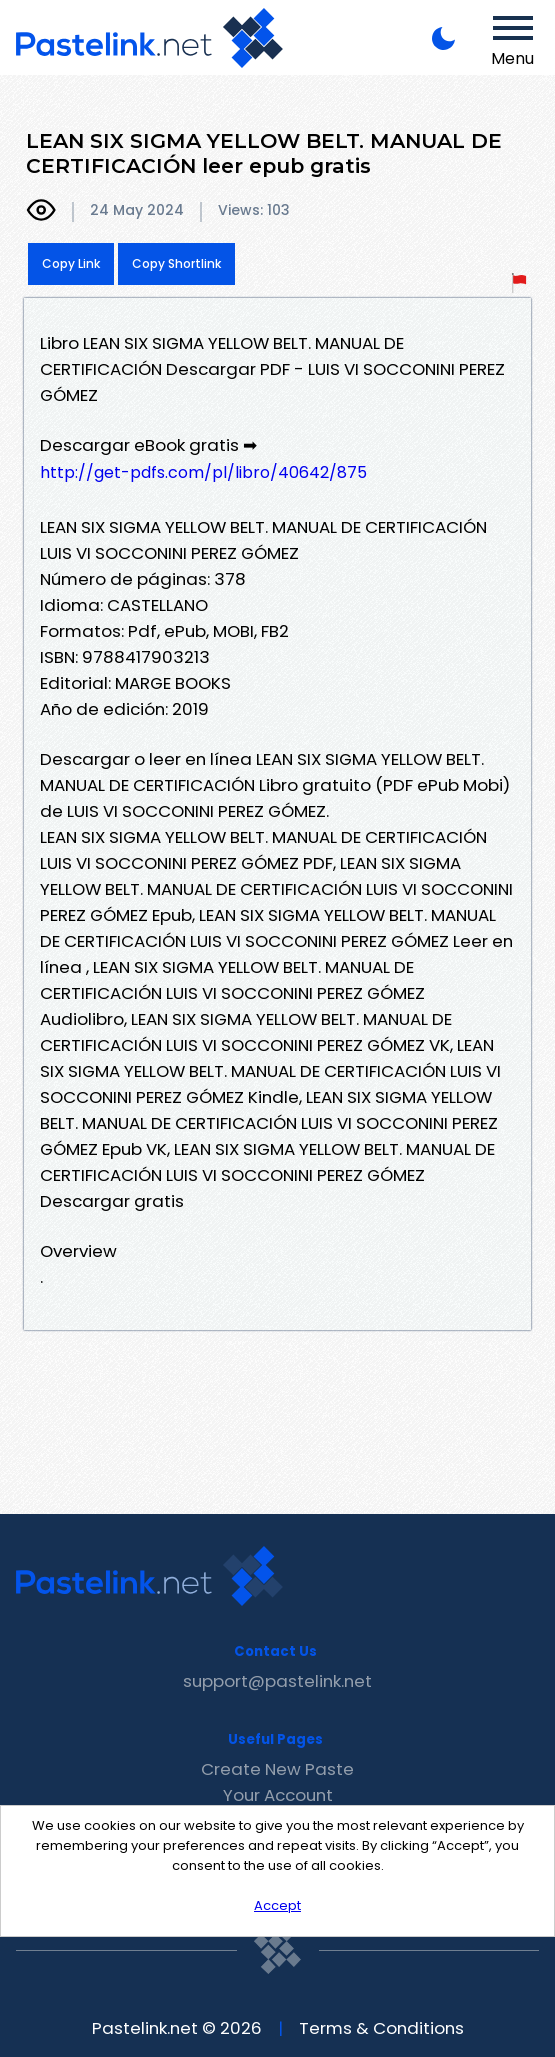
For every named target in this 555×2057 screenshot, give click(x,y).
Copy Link (71, 263)
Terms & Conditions (381, 2028)
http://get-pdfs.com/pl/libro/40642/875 (203, 472)
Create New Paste (277, 1769)
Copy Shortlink (176, 263)
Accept (277, 1905)
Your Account (278, 1795)
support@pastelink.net (277, 1681)
